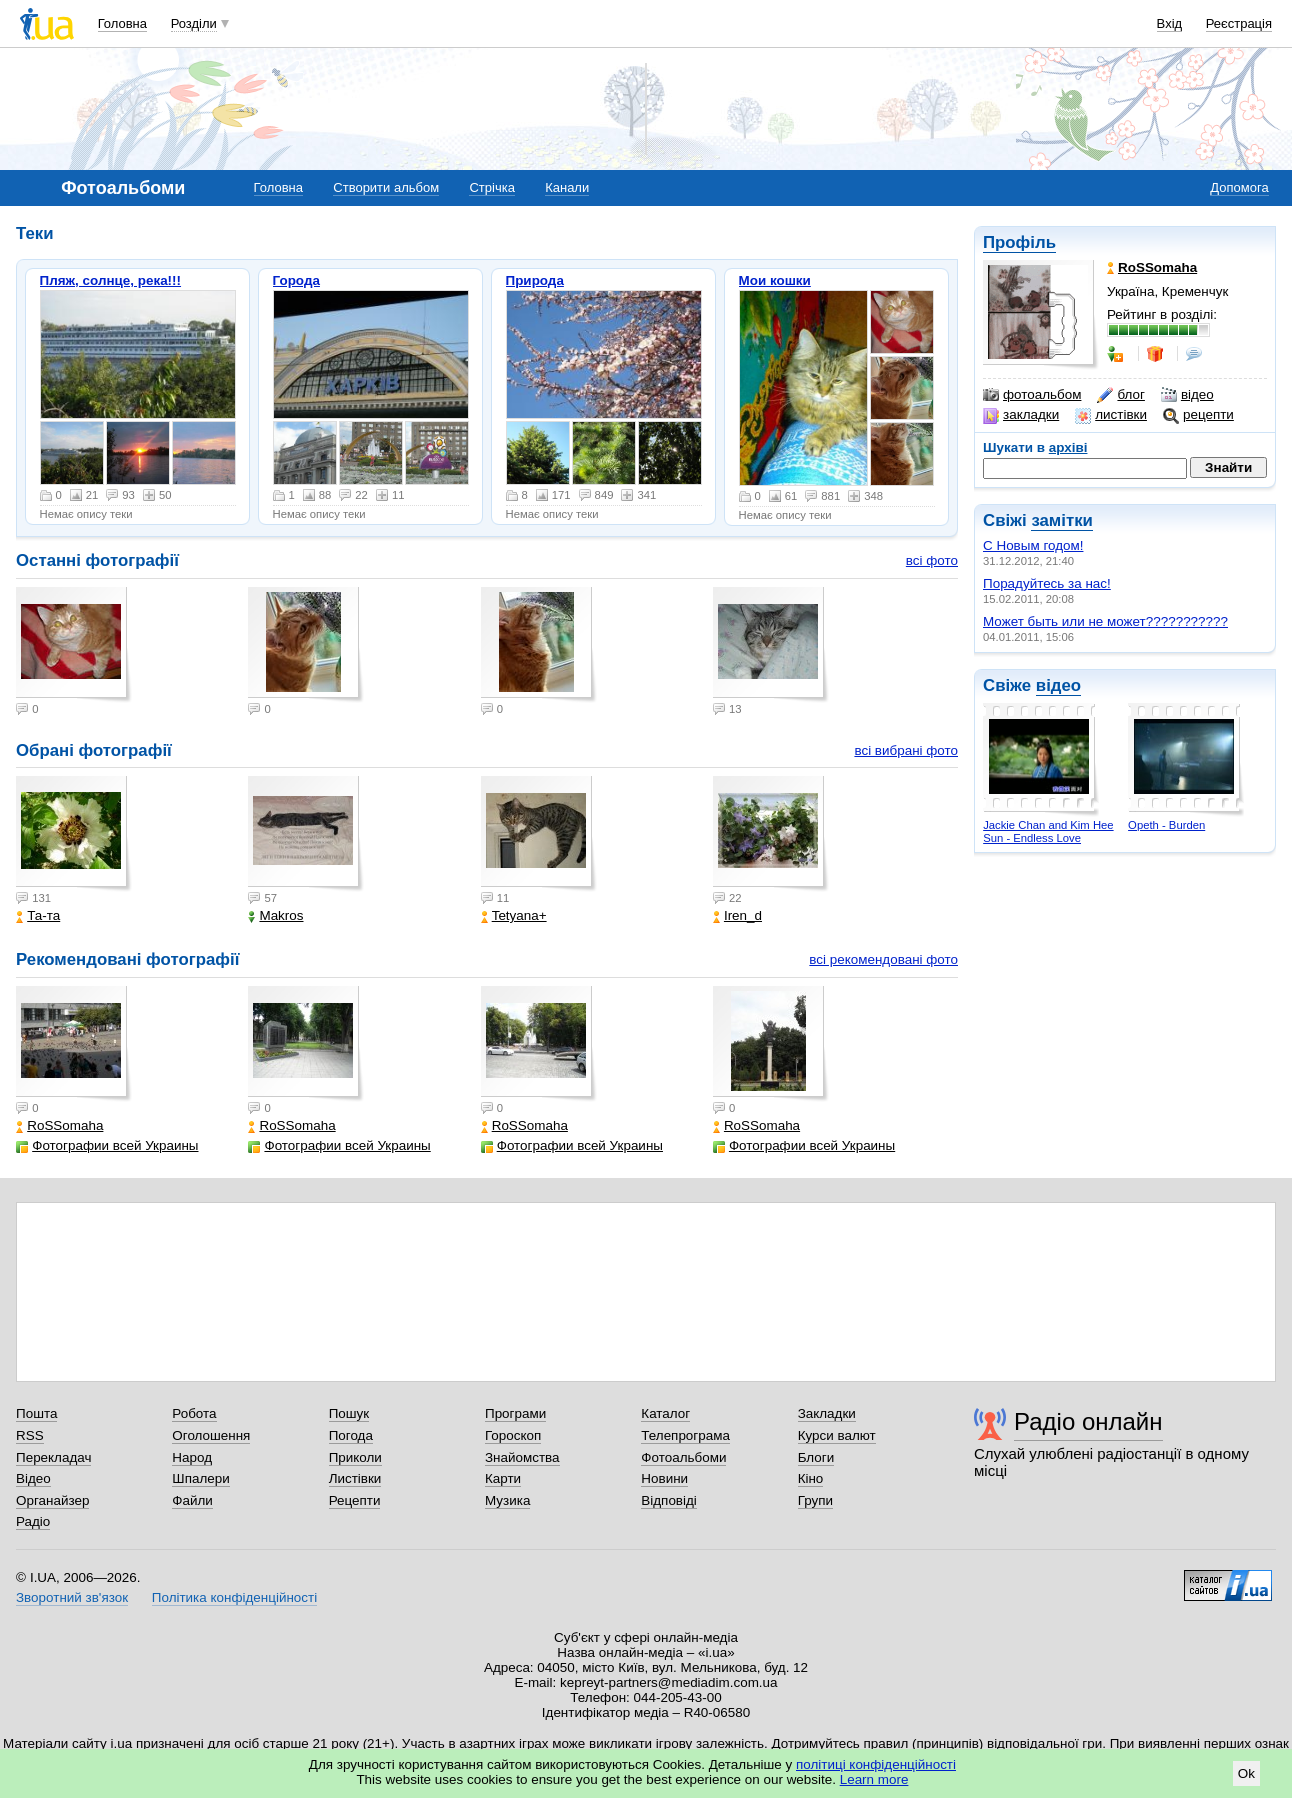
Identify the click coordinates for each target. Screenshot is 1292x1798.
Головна (122, 23)
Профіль (1019, 242)
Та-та (38, 915)
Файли (192, 1500)
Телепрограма (685, 1435)
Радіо (33, 1521)
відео (1187, 395)
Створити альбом (386, 187)
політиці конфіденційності (876, 1764)
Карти (503, 1478)
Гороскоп (513, 1435)
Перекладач (53, 1457)
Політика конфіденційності (234, 1597)
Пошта (36, 1413)
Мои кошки (775, 280)
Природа (535, 280)
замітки (1062, 520)
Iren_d (737, 915)
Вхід (1170, 23)
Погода (351, 1435)
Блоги (816, 1457)
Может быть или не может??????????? (1105, 621)
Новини (664, 1478)
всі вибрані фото (906, 750)
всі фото (932, 560)
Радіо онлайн (1088, 1421)
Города (296, 280)
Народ (192, 1457)
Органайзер (52, 1500)
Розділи (194, 23)
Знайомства (522, 1457)
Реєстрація (1239, 23)
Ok (1246, 1773)
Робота (194, 1413)
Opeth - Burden (1166, 825)
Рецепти (355, 1500)
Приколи (355, 1457)
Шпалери (200, 1478)
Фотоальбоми (683, 1457)
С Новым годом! (1033, 545)
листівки (1111, 415)
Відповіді (669, 1500)
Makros (275, 915)
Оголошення (211, 1435)
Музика (507, 1500)
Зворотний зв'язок (72, 1597)
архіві (1068, 447)
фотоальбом (1032, 395)
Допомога (1239, 187)
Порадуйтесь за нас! (1047, 583)
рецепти (1198, 415)
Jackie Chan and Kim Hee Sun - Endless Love (1048, 831)
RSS (30, 1435)
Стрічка (491, 187)
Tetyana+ (514, 915)
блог (1120, 395)
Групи (815, 1500)
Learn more (874, 1779)
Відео (33, 1478)
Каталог (665, 1413)
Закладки (827, 1413)
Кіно (811, 1478)
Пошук (349, 1413)
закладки (1021, 415)
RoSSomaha (59, 1125)
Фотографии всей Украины (107, 1145)
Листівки (355, 1478)
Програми (515, 1413)
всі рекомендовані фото (883, 959)
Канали (567, 187)
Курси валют (837, 1435)
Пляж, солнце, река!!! (111, 280)
